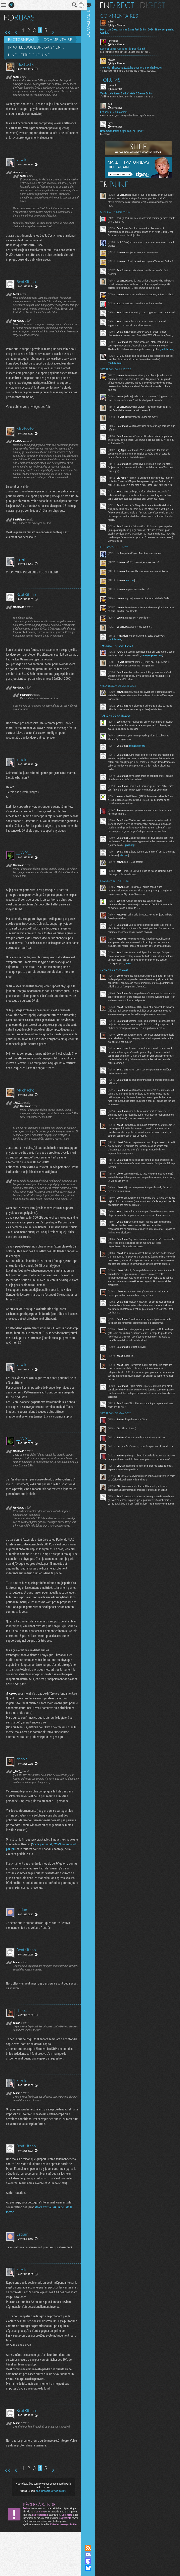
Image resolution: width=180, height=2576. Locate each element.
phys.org (141, 863)
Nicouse (114, 59)
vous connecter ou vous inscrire (49, 2531)
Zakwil (113, 21)
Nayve (113, 122)
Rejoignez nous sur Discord (91, 2555)
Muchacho (25, 64)
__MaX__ (23, 865)
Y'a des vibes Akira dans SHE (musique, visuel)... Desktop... (131, 70)
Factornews (21, 39)
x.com (139, 981)
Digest (155, 5)
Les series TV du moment (116, 111)
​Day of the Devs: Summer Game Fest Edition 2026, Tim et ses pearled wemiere (135, 31)
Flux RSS (91, 2548)
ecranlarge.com (139, 760)
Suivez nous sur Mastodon (91, 2561)
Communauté (90, 1268)
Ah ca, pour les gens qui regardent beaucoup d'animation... (131, 114)
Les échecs (108, 133)
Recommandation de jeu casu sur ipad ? (124, 130)
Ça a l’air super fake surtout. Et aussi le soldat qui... (127, 51)
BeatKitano (26, 281)
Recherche (72, 5)
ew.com (133, 594)
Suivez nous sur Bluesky (91, 2568)
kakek (21, 159)
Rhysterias (115, 40)
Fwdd (113, 103)
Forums (113, 79)
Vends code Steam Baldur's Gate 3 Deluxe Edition (129, 93)
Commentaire (57, 39)
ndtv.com (136, 873)
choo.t (21, 1794)
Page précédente (16, 32)
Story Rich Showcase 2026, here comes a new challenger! (134, 67)
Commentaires (122, 16)
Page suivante (53, 32)
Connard (114, 85)
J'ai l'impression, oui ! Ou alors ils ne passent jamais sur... (130, 96)
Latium (22, 1945)
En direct (119, 5)
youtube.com (117, 359)
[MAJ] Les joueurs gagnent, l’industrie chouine (36, 51)
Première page (7, 32)
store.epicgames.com (157, 669)
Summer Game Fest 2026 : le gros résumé (125, 48)
